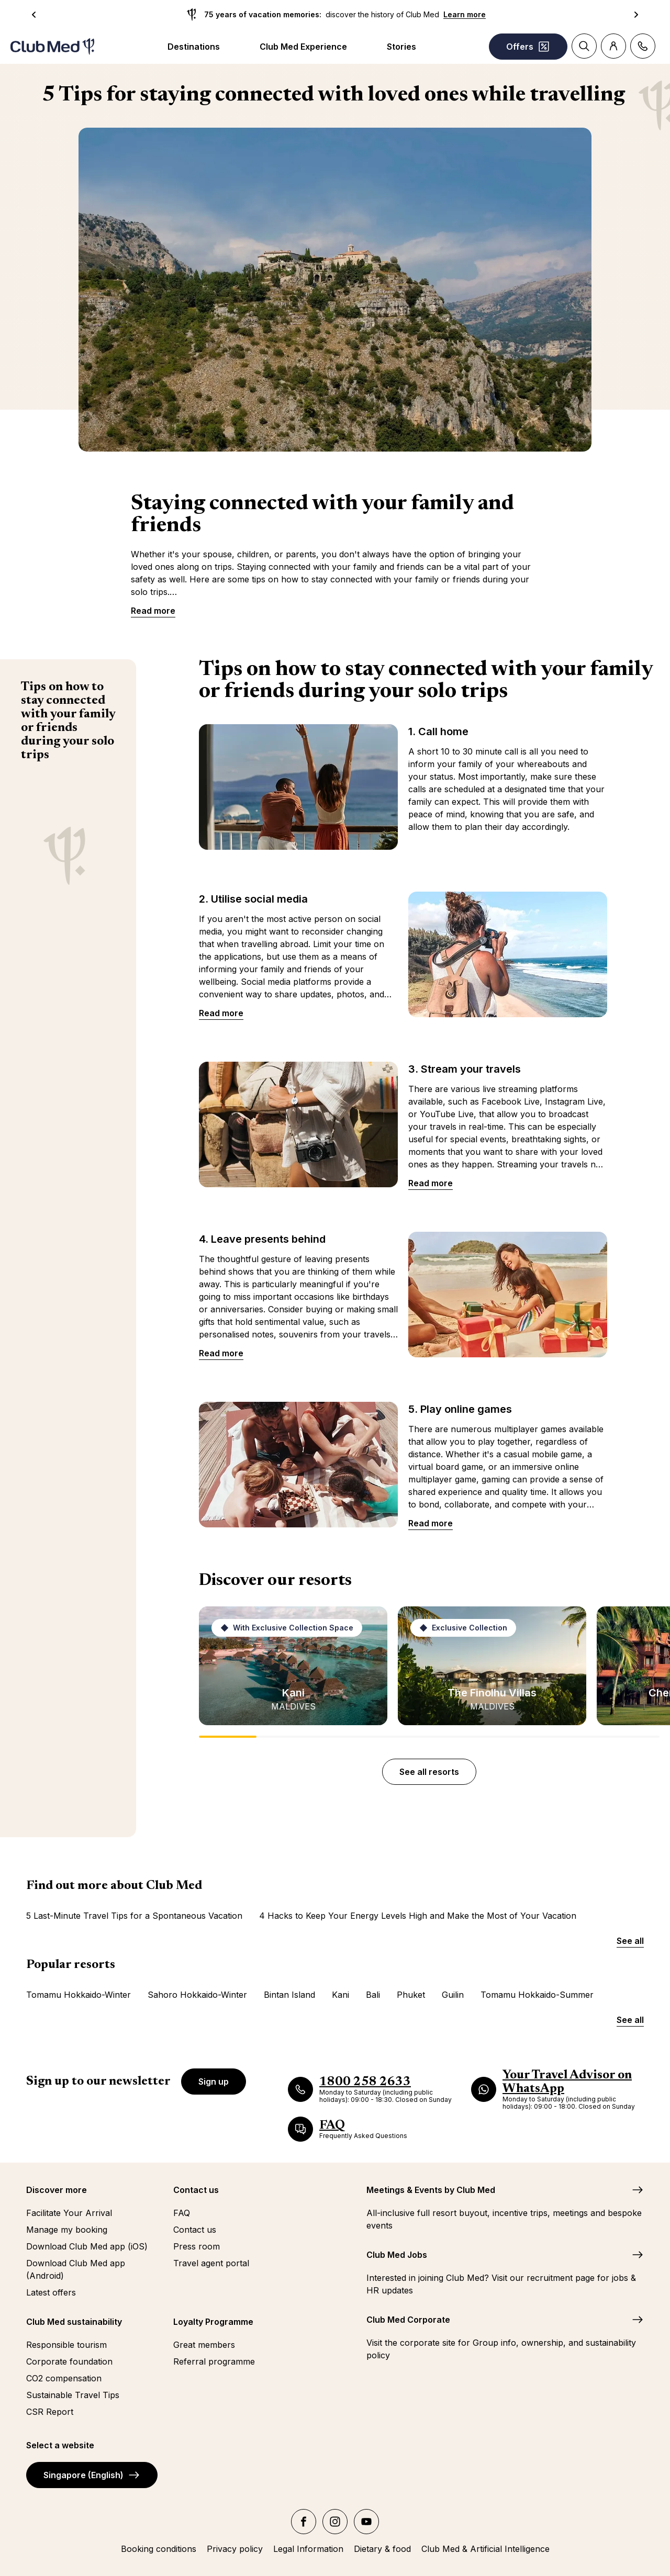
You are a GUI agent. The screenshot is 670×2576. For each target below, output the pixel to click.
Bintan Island (289, 1994)
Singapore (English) (91, 2475)
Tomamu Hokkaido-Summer (537, 1994)
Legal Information (308, 2549)
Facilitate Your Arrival (69, 2213)
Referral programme (214, 2361)
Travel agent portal (211, 2263)
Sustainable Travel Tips (72, 2395)
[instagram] (335, 2521)
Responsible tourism (66, 2344)
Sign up (213, 2081)
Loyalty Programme (213, 2321)
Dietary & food (382, 2549)
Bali (373, 1994)
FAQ (181, 2213)
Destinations (194, 46)
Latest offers (51, 2292)
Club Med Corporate (408, 2319)
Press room (196, 2246)
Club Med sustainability (74, 2321)
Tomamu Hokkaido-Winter (78, 1994)
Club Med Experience (303, 46)
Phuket (411, 1994)
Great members (204, 2344)
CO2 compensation (64, 2378)
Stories (401, 46)
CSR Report (49, 2411)
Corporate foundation (69, 2361)
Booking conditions (158, 2549)
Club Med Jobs (396, 2254)
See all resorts (429, 1772)
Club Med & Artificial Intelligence (485, 2549)
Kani (340, 1994)
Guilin (453, 1994)
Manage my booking (66, 2229)
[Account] (613, 46)
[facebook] (303, 2521)
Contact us (196, 2190)
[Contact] (642, 46)
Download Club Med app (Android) (75, 2269)
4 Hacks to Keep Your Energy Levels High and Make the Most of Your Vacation (417, 1915)
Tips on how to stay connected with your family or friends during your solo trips (68, 721)
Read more (153, 610)
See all (630, 1941)
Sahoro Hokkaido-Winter (197, 1994)
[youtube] (366, 2521)
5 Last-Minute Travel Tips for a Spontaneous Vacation (134, 1915)
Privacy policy (235, 2549)
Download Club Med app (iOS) (87, 2246)
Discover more (56, 2190)
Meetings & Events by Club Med (430, 2190)
